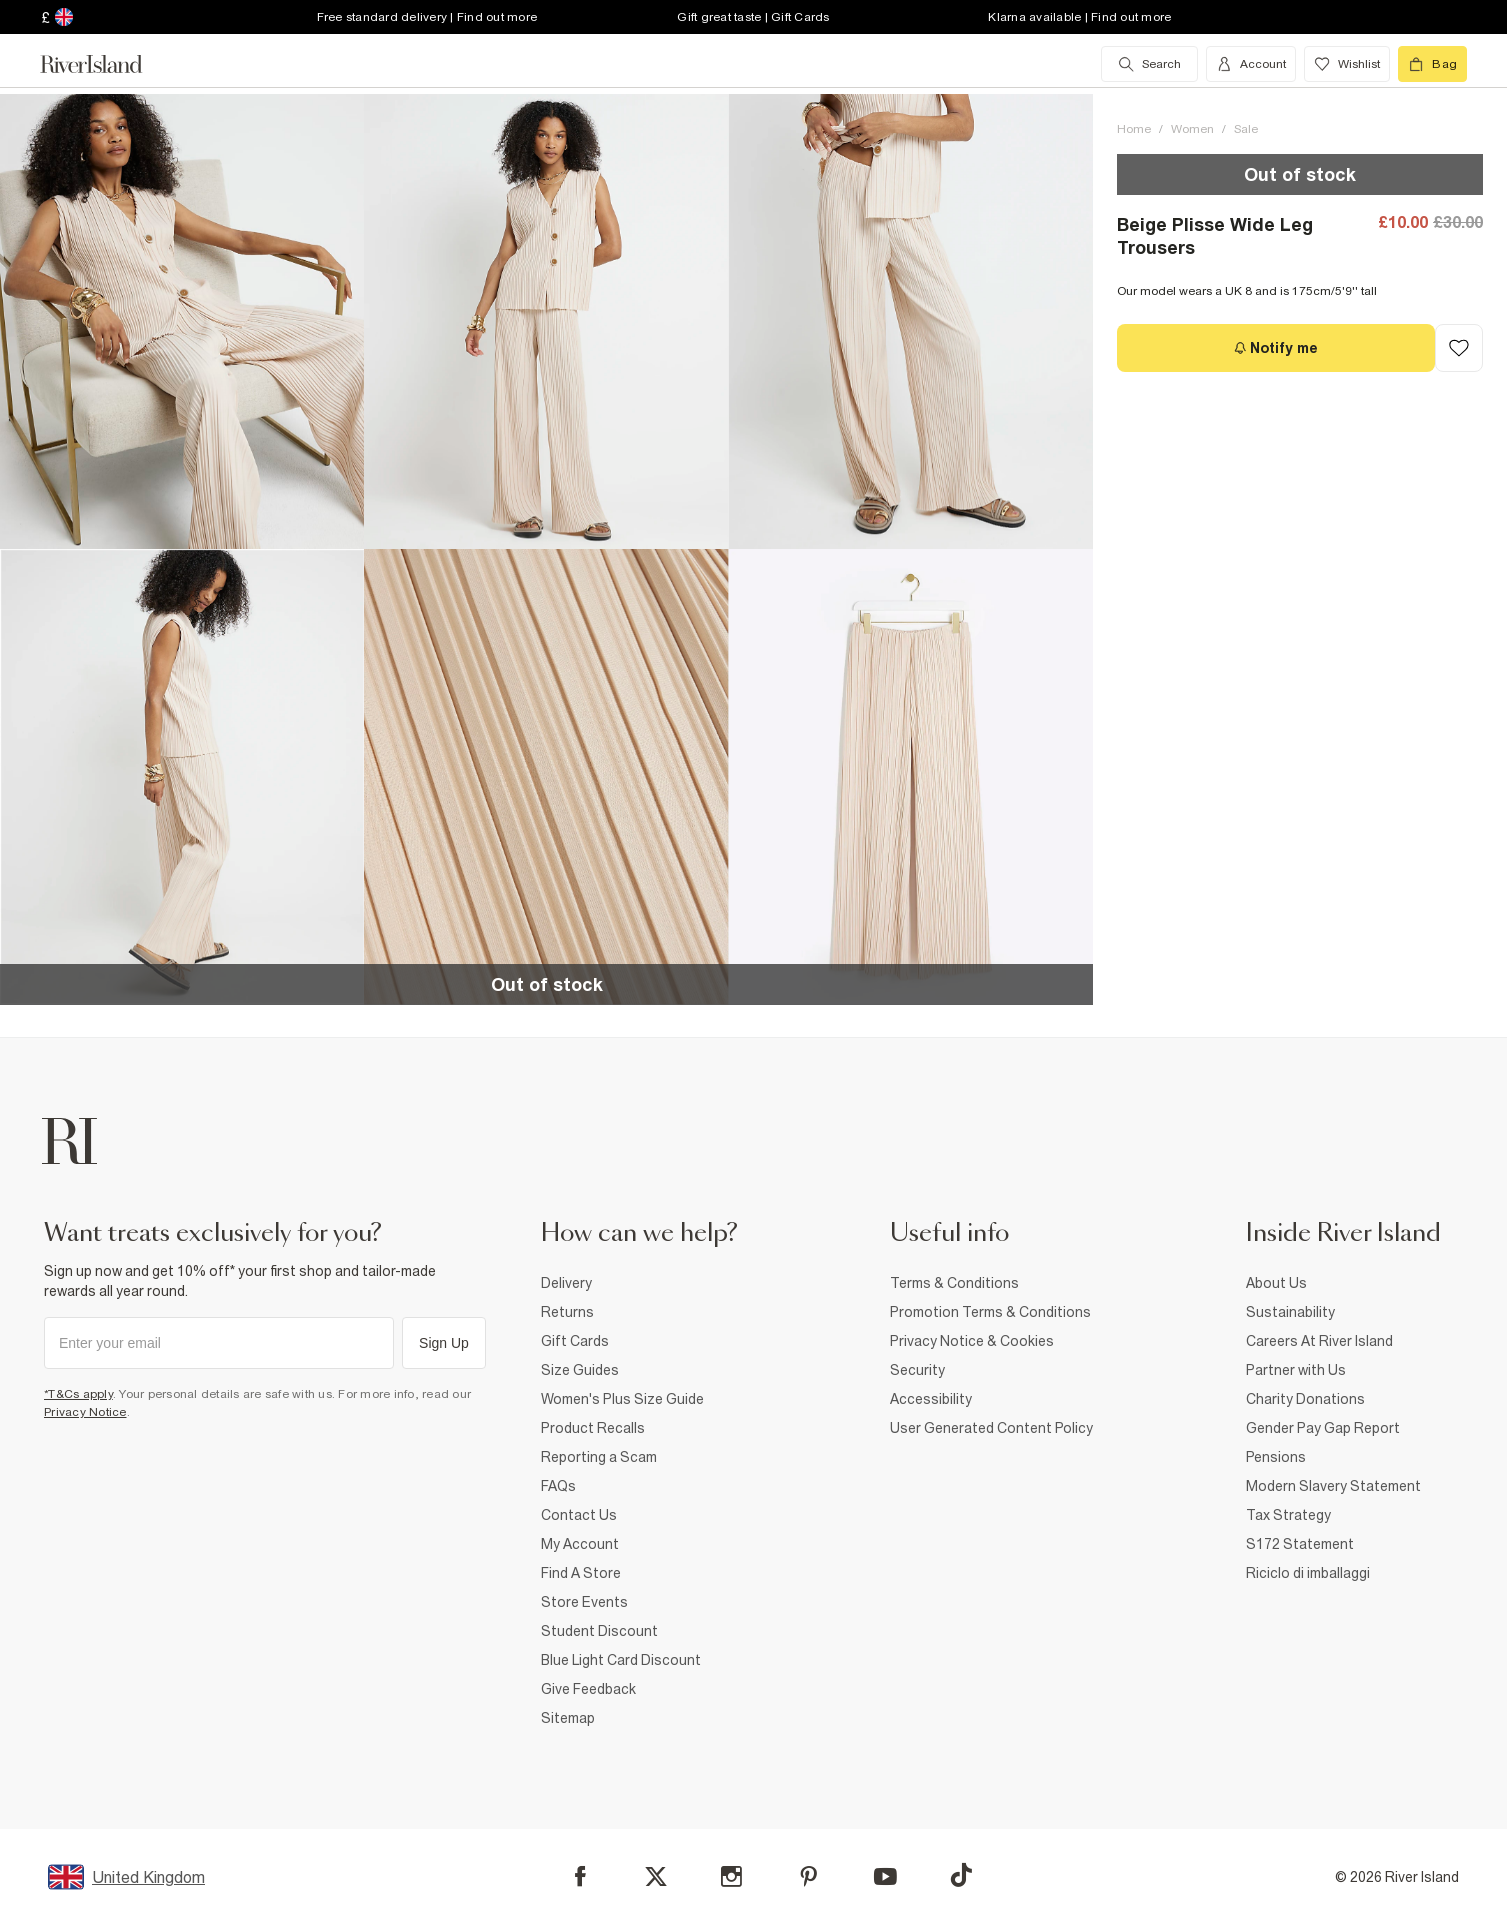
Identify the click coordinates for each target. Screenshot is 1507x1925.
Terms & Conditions (954, 1283)
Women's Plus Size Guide (622, 1399)
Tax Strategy (1288, 1515)
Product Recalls (593, 1428)
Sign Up (444, 1343)
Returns (567, 1312)
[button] (182, 321)
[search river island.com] (1149, 64)
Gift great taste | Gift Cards (753, 17)
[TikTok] (961, 1875)
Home (1134, 129)
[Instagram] (731, 1876)
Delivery (566, 1283)
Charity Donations (1305, 1399)
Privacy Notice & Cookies (972, 1341)
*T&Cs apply (78, 1394)
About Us (1276, 1283)
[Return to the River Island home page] (106, 64)
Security (917, 1370)
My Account (580, 1544)
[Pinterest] (808, 1876)
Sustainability (1290, 1312)
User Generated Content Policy (991, 1428)
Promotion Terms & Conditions (990, 1312)
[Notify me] (1276, 348)
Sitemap (568, 1718)
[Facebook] (580, 1876)
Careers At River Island (1319, 1341)
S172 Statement (1300, 1544)
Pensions (1276, 1457)
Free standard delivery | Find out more (427, 17)
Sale (1246, 129)
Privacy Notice (85, 1412)
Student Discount (599, 1631)
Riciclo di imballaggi (1308, 1573)
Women (1192, 129)
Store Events (584, 1602)
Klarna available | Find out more (1079, 17)
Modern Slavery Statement (1333, 1486)
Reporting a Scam (599, 1457)
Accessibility (931, 1399)
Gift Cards (575, 1341)
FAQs (558, 1486)
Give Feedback (588, 1689)
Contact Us (579, 1515)
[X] (656, 1877)
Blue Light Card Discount (621, 1660)
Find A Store (581, 1573)
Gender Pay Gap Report (1323, 1428)
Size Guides (580, 1370)
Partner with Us (1296, 1370)
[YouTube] (885, 1876)
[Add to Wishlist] (1459, 348)
